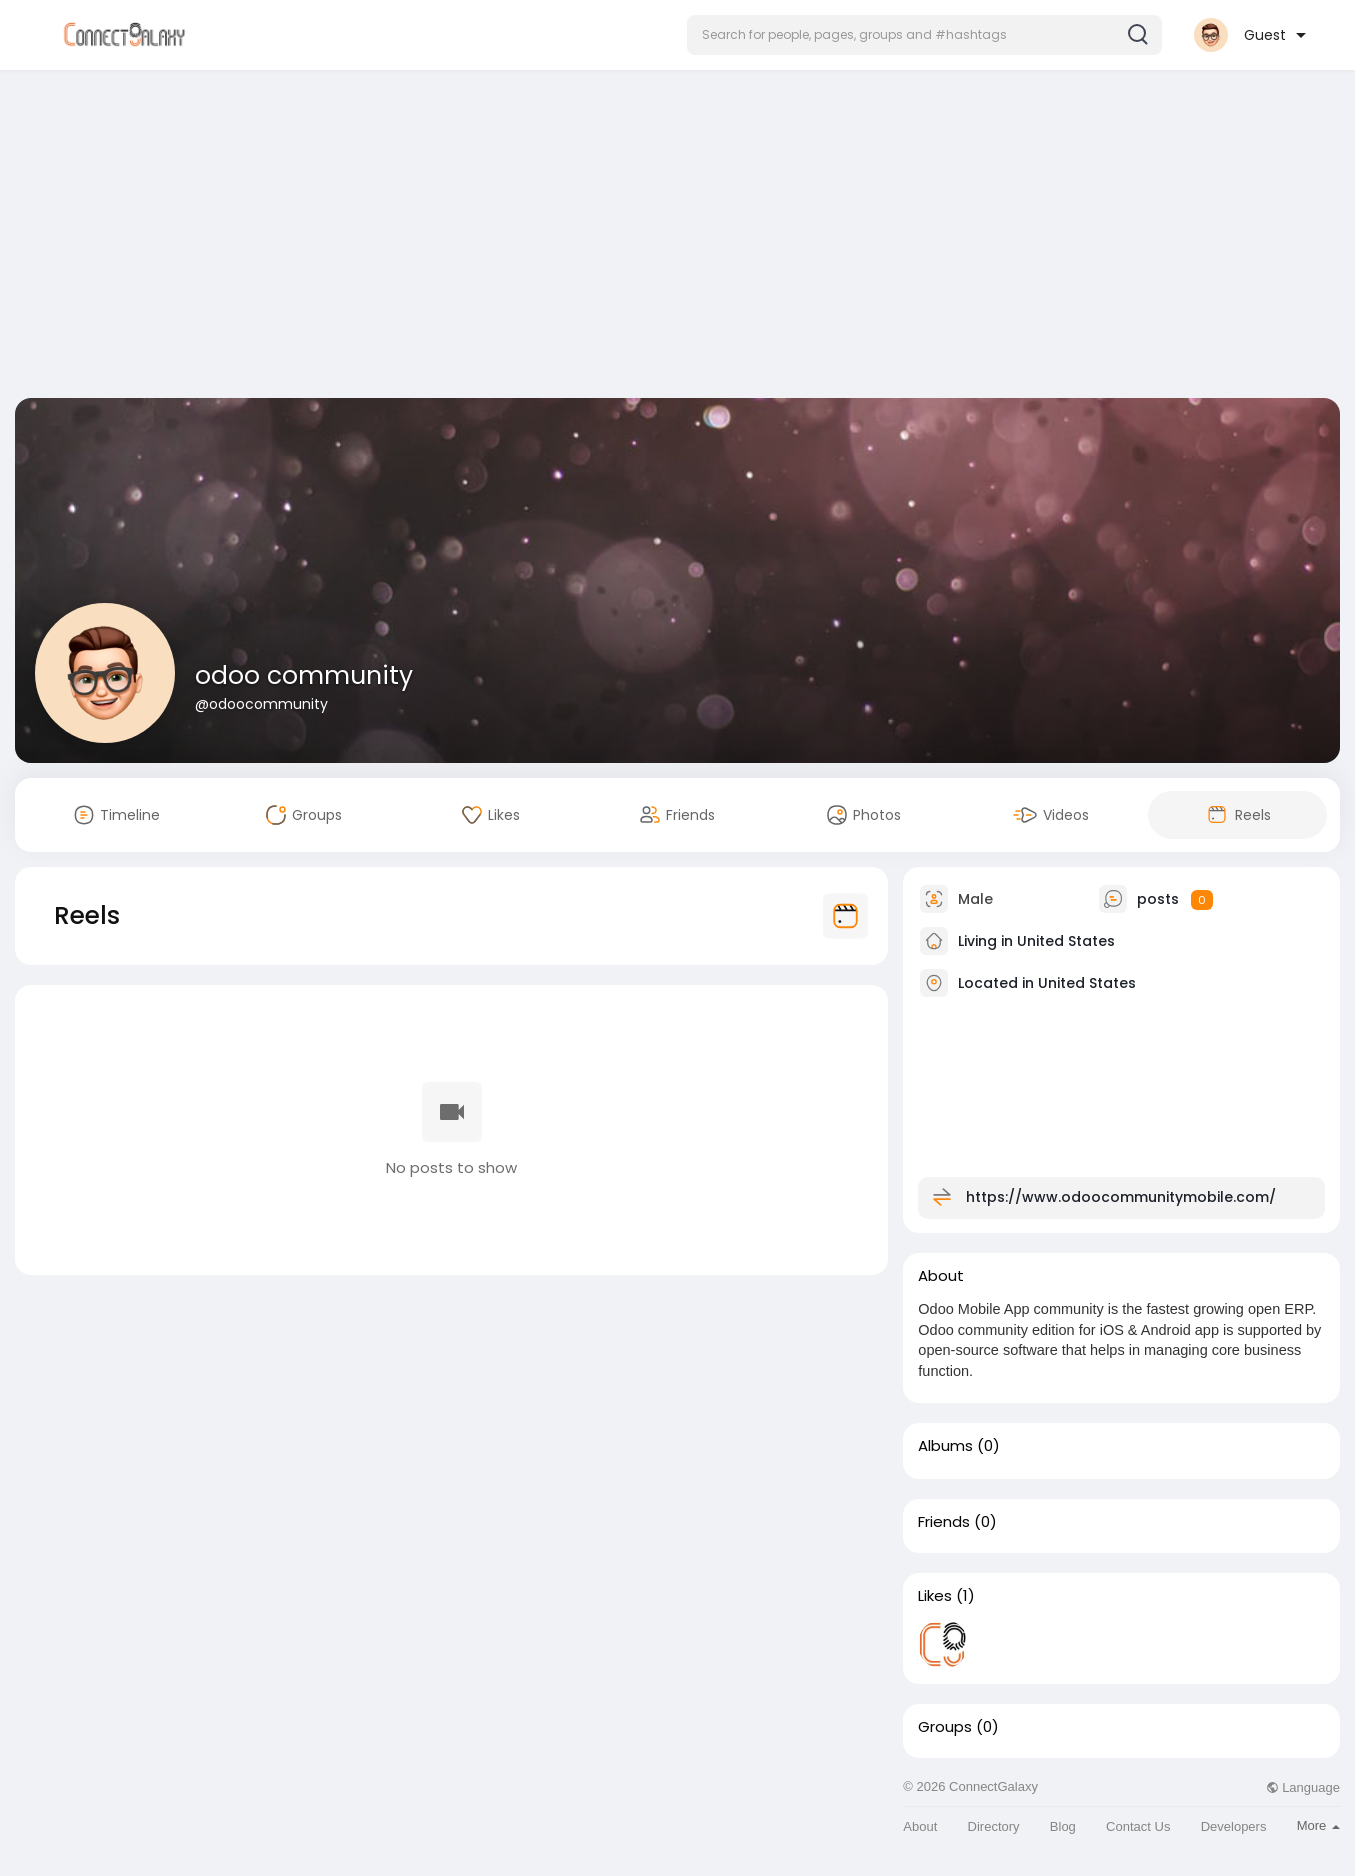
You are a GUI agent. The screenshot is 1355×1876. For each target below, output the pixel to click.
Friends (944, 1522)
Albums (945, 1446)
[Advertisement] (678, 238)
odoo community (304, 675)
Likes (935, 1596)
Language (1303, 1787)
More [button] (1318, 1825)
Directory (994, 1826)
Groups (945, 1727)
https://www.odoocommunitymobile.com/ (1121, 1197)
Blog (1063, 1826)
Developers (1234, 1826)
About (920, 1826)
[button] (924, 35)
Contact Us (1138, 1826)
